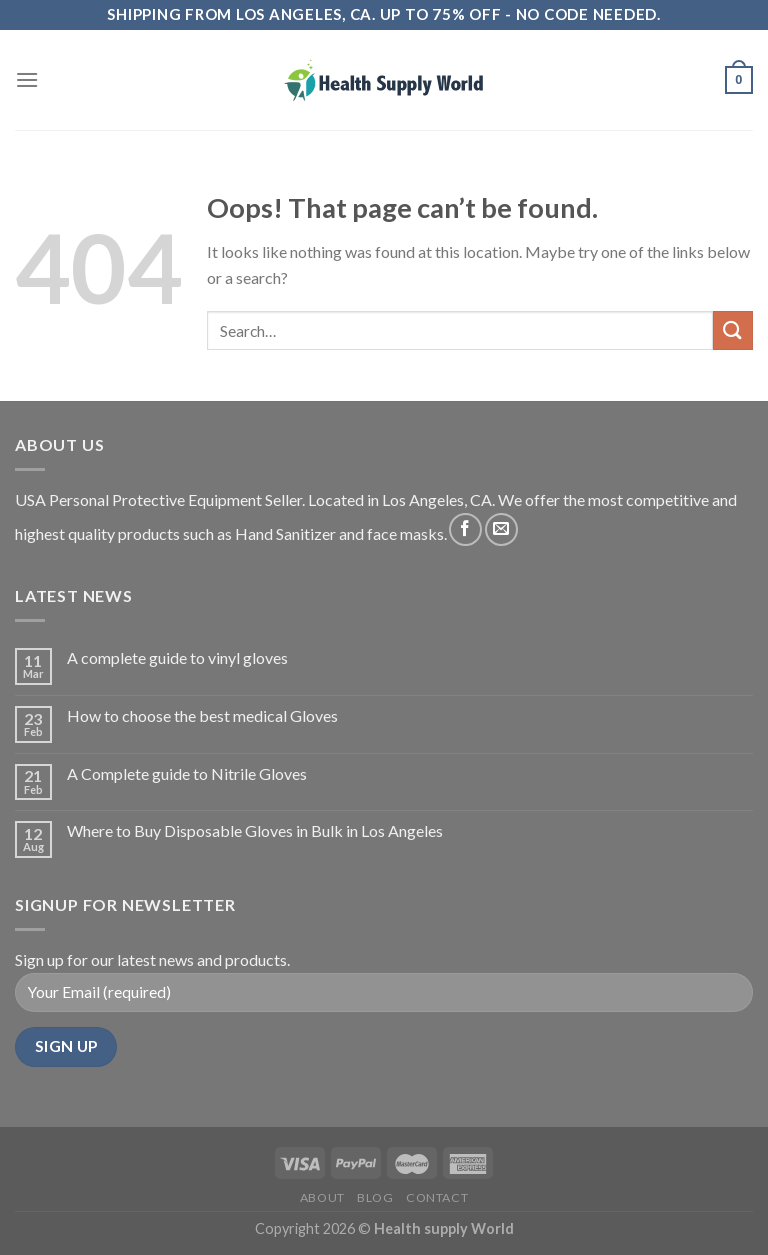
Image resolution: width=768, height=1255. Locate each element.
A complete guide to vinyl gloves (177, 657)
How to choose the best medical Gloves (202, 715)
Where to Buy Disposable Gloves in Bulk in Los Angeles (255, 830)
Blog (375, 1197)
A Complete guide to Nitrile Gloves (187, 773)
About (322, 1197)
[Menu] (27, 79)
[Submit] (733, 330)
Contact (437, 1197)
